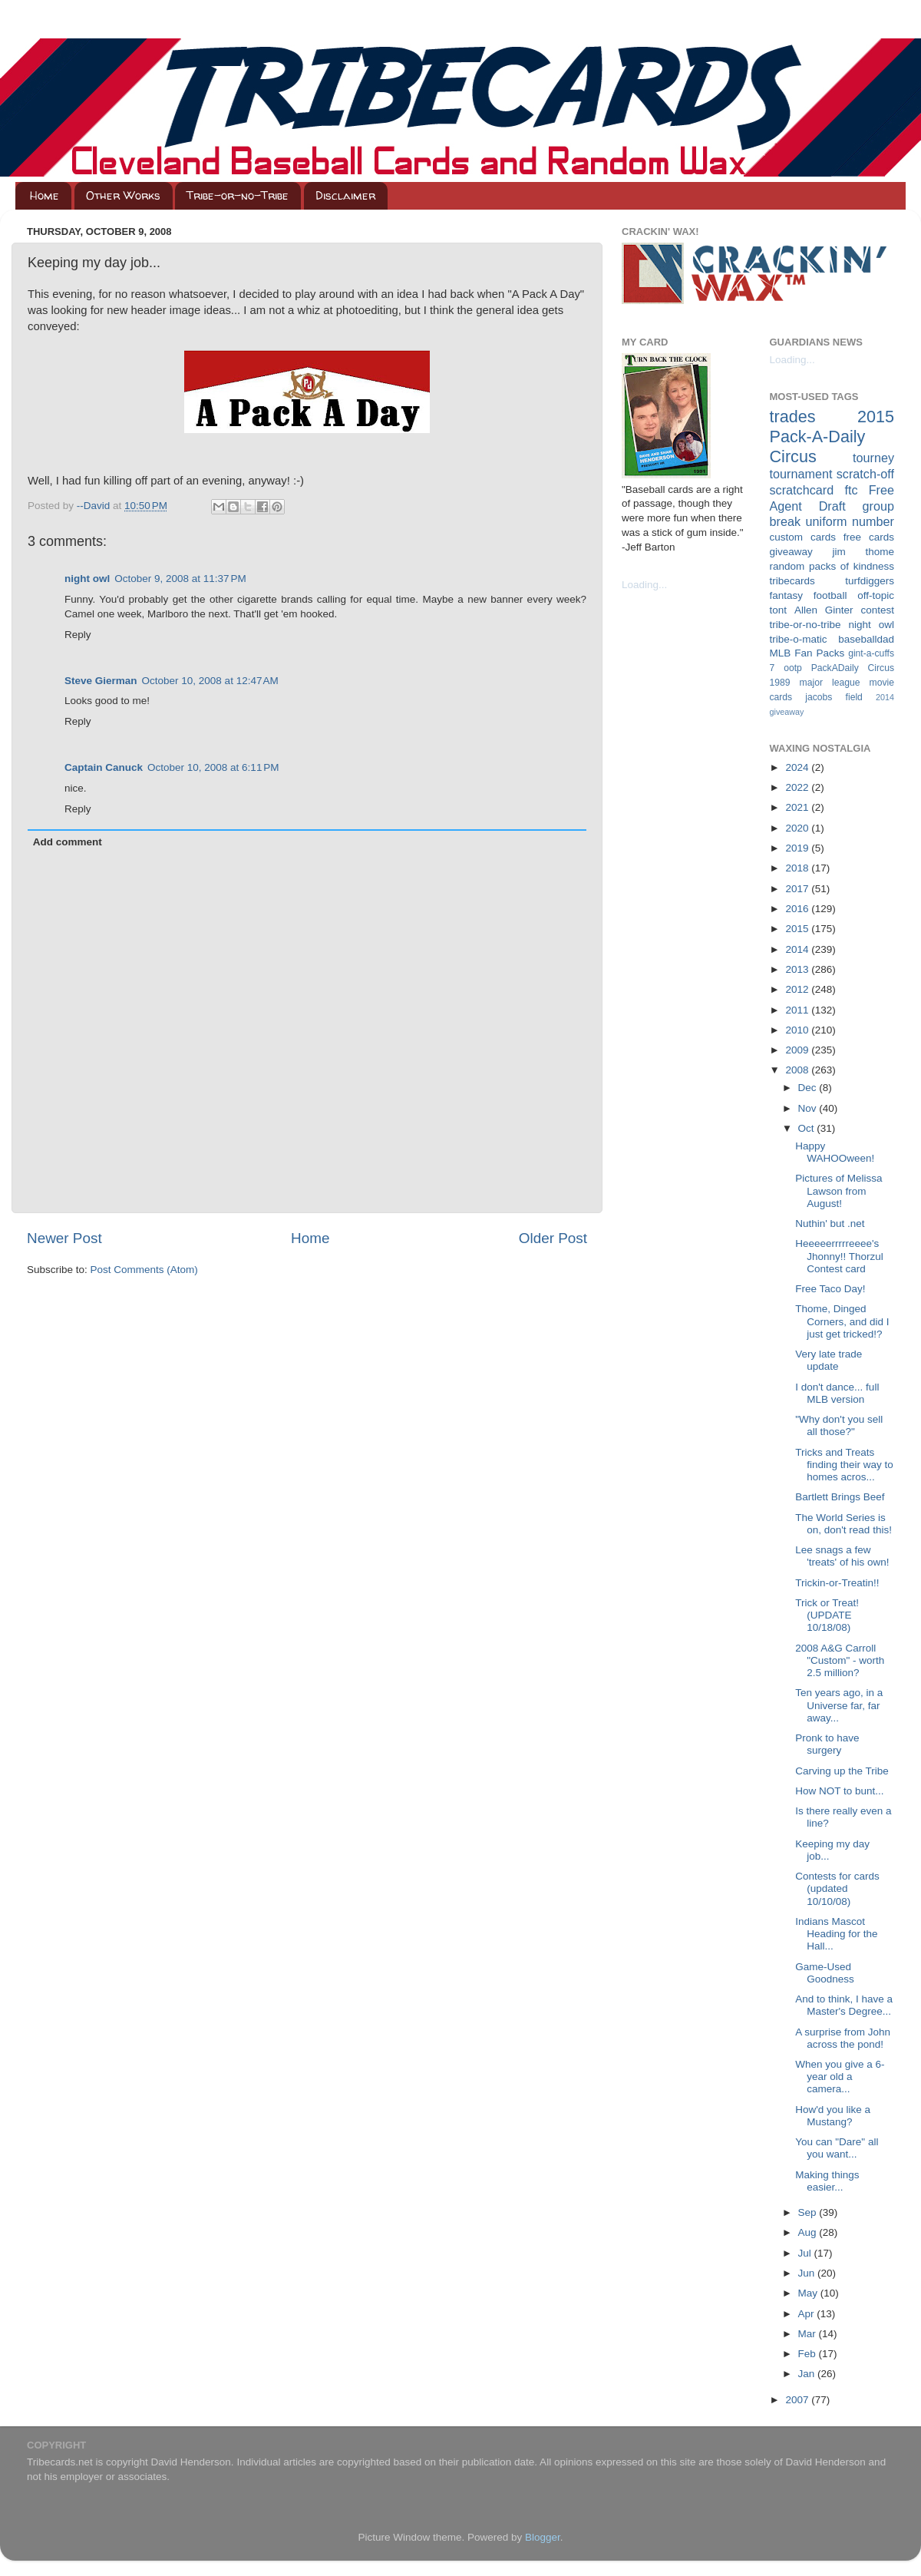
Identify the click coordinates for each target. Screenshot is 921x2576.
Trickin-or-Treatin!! (837, 1583)
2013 (798, 969)
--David (95, 505)
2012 (798, 989)
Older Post (553, 1238)
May (809, 2293)
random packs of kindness (832, 566)
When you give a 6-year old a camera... (839, 2076)
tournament (801, 474)
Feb (808, 2353)
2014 (798, 949)
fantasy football (808, 595)
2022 (798, 787)
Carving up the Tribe (842, 1771)
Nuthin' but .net (829, 1223)
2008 (798, 1070)
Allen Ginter (823, 610)
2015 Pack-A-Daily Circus (832, 436)
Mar (808, 2334)
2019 (798, 848)
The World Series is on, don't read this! (843, 1524)
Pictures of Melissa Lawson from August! (838, 1190)
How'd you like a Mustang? (832, 2116)
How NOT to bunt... (839, 1791)
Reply (77, 634)
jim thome (863, 551)
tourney (873, 458)
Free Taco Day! (830, 1289)
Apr (807, 2314)
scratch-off (865, 474)
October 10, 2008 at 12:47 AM (210, 680)
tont (778, 610)
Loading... (644, 584)
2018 (798, 868)
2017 (798, 888)
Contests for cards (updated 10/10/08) (837, 1888)
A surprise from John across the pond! (842, 2038)
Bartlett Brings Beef (839, 1497)
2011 (798, 1010)
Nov (809, 1108)
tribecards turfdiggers (832, 581)
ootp (793, 668)
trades (793, 416)
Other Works (123, 195)
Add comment (67, 842)
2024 (798, 767)
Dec (809, 1087)
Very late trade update (828, 1360)
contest (877, 610)
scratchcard (802, 490)
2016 (798, 908)
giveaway (791, 551)
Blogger (542, 2537)
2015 (798, 928)
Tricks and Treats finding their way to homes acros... (844, 1465)
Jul (806, 2253)
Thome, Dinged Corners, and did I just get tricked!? (842, 1321)
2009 (798, 1050)
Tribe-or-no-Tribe (238, 195)
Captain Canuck (103, 767)
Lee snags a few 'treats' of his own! (842, 1556)
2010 (798, 1030)
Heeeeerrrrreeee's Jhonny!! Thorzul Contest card (839, 1256)
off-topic (875, 595)
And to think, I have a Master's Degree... (844, 2005)
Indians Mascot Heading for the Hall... (836, 1934)
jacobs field (834, 697)
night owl (87, 578)
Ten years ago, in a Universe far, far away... (839, 1705)
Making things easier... (827, 2181)
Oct (807, 1128)
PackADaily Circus (852, 668)
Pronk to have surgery (827, 1744)
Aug (809, 2232)
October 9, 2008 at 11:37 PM (180, 578)
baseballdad (866, 639)
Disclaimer (345, 195)
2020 (798, 828)
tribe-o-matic (798, 639)
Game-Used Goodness (824, 1973)
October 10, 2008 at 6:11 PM (213, 767)
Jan (808, 2373)
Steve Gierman (100, 680)
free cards (868, 537)
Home (44, 195)
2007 (798, 2400)
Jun (808, 2273)
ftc (850, 490)
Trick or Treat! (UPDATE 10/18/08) (827, 1615)
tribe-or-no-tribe (805, 624)
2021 (798, 807)
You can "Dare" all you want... (836, 2148)
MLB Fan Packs (807, 653)
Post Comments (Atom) (144, 1269)
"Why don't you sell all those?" (839, 1425)
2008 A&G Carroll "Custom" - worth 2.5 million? (839, 1660)
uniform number (850, 521)
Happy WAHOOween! (834, 1152)
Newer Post (64, 1238)
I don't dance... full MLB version (837, 1393)
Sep (809, 2212)
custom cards (803, 537)
